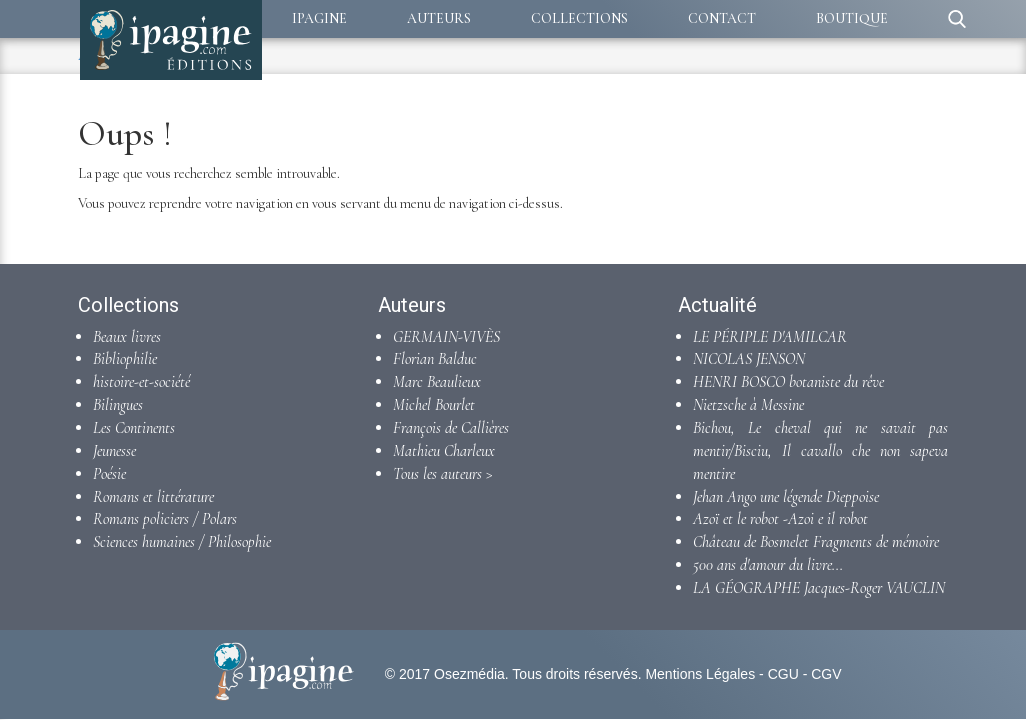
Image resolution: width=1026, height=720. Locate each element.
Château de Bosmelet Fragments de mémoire (816, 542)
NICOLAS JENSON (749, 359)
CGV (826, 674)
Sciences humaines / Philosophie (182, 542)
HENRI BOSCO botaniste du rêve (788, 382)
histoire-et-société (141, 382)
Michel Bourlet (434, 405)
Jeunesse (114, 451)
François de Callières (451, 428)
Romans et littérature (153, 497)
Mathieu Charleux (444, 451)
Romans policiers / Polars (165, 519)
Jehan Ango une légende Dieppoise (786, 497)
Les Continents (134, 428)
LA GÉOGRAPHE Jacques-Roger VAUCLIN (819, 588)
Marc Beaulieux (437, 382)
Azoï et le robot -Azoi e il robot (780, 519)
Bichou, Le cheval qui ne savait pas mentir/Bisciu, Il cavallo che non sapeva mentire (820, 451)
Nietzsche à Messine (748, 405)
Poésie (109, 474)
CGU (783, 674)
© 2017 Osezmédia (445, 674)
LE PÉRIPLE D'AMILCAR (770, 337)
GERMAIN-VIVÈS (446, 337)
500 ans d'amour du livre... (768, 565)
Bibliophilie (125, 359)
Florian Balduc (435, 359)
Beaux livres (127, 337)
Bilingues (118, 405)
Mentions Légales (700, 674)
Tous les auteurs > (443, 474)
